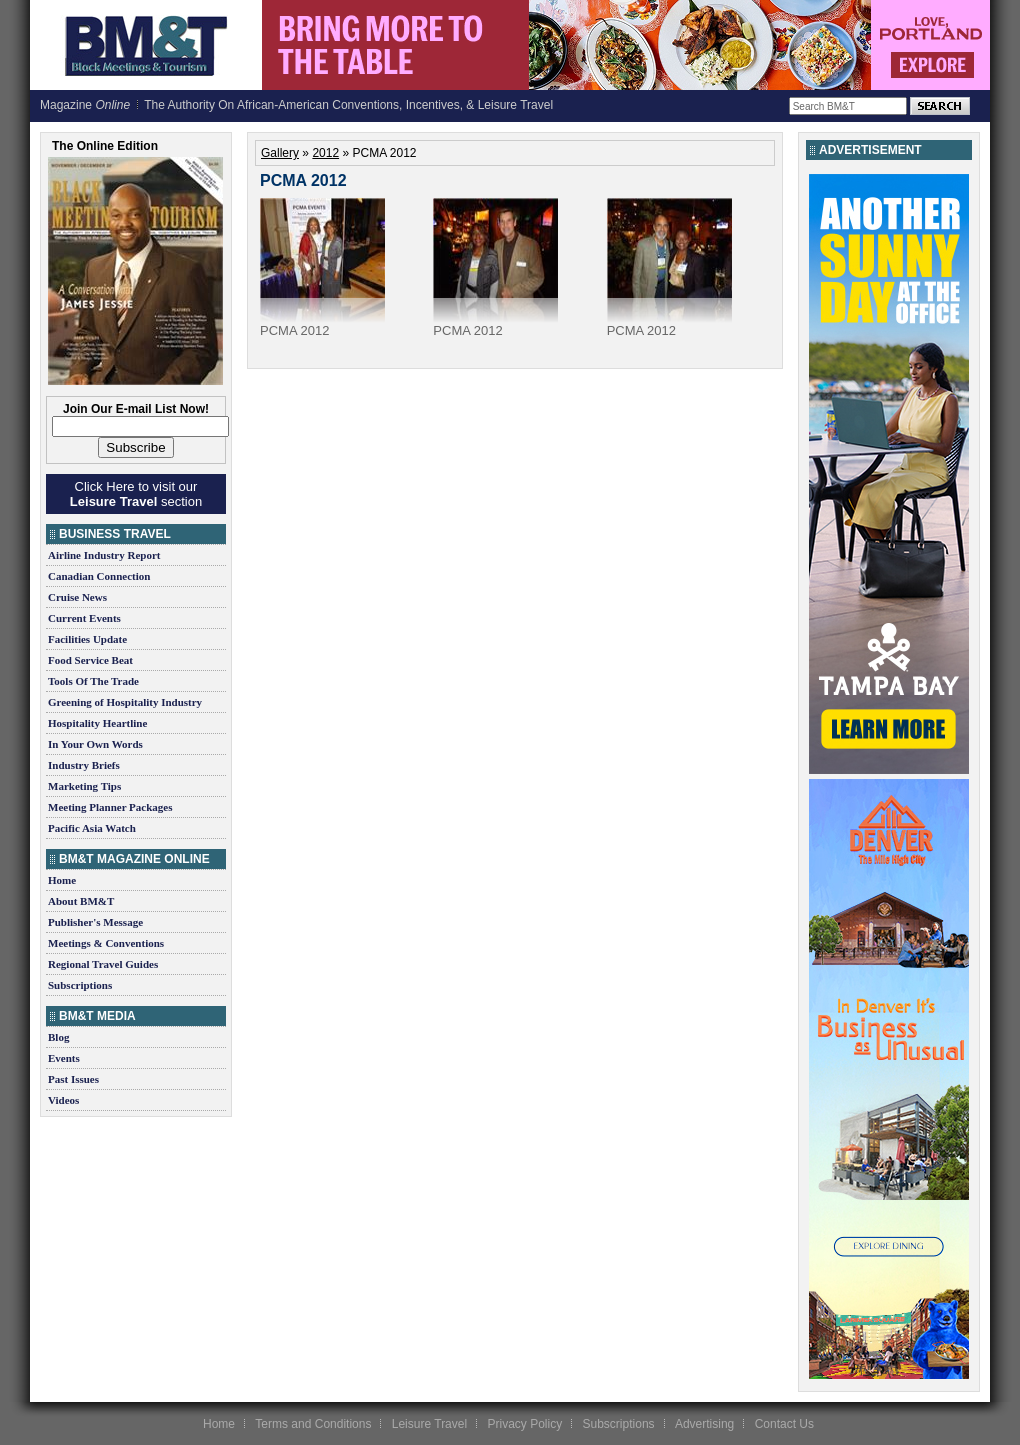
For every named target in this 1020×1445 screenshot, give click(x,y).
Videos (63, 1100)
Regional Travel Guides (103, 964)
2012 (325, 153)
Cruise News (77, 597)
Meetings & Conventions (106, 943)
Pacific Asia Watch (92, 828)
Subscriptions (80, 985)
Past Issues (73, 1079)
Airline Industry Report (104, 555)
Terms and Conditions (313, 1424)
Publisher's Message (95, 922)
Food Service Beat (90, 660)
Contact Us (784, 1424)
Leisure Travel (429, 1424)
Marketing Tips (84, 786)
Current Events (84, 618)
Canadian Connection (99, 576)
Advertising (704, 1424)
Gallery (280, 153)
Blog (58, 1037)
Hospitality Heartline (97, 723)
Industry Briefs (84, 765)
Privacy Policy (524, 1424)
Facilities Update (87, 639)
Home (62, 880)
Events (64, 1058)
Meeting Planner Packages (110, 807)
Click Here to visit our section (136, 494)
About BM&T (81, 901)
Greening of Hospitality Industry (125, 702)
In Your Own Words (95, 744)
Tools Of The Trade (93, 681)
